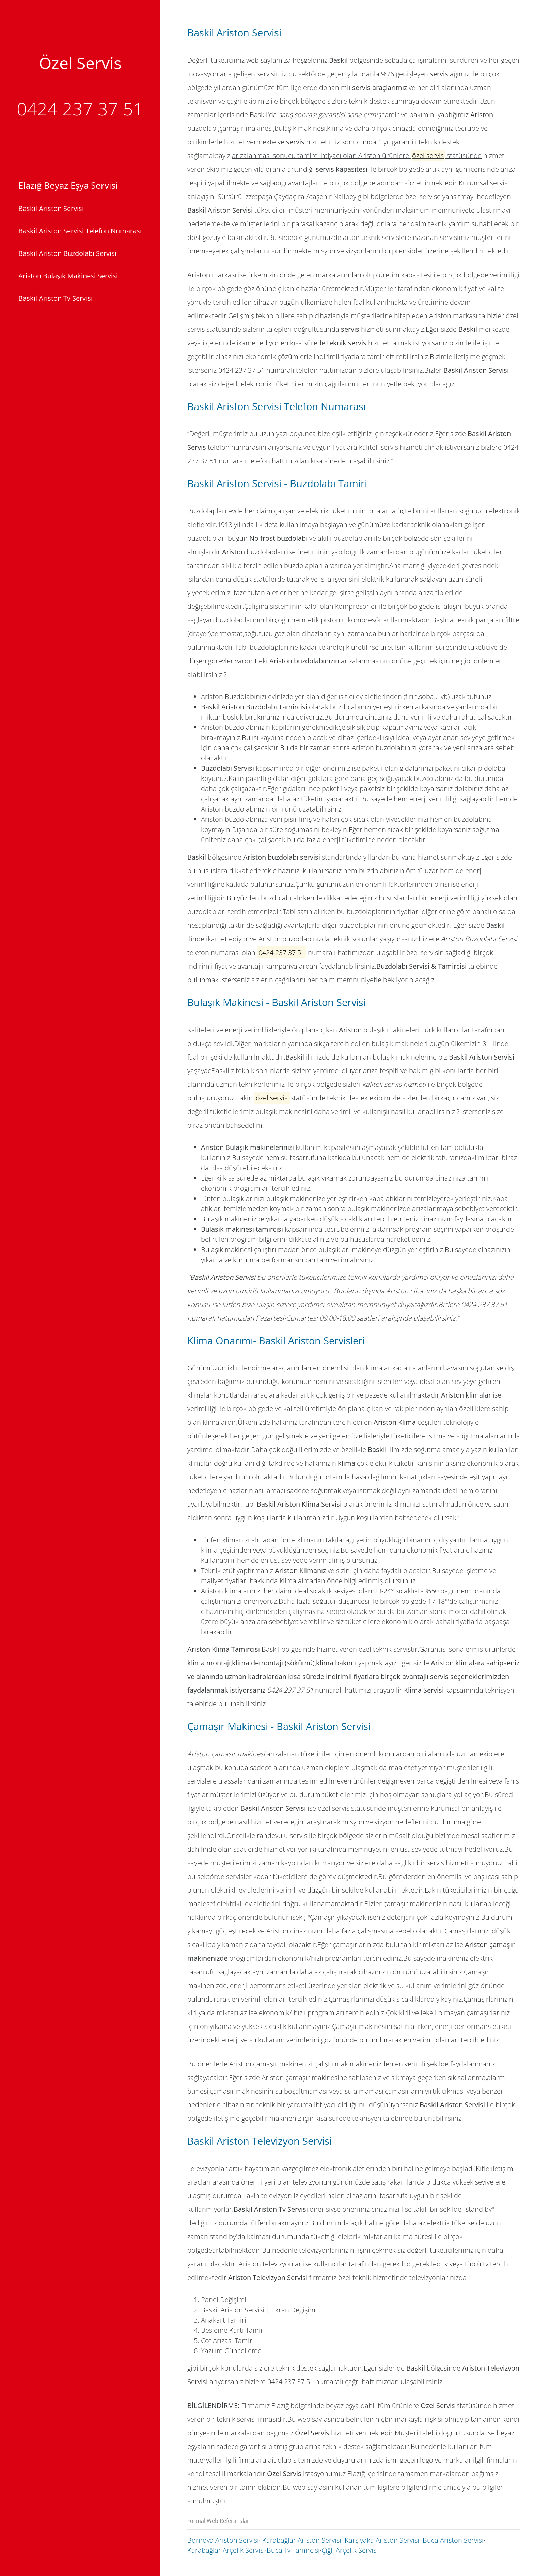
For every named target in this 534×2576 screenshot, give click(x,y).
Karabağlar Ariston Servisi (301, 2540)
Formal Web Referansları (219, 2521)
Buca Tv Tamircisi (293, 2550)
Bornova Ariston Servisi (223, 2540)
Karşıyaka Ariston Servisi (382, 2540)
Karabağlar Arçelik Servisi (226, 2550)
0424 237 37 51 (80, 108)
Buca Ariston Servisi (453, 2540)
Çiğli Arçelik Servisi (349, 2550)
